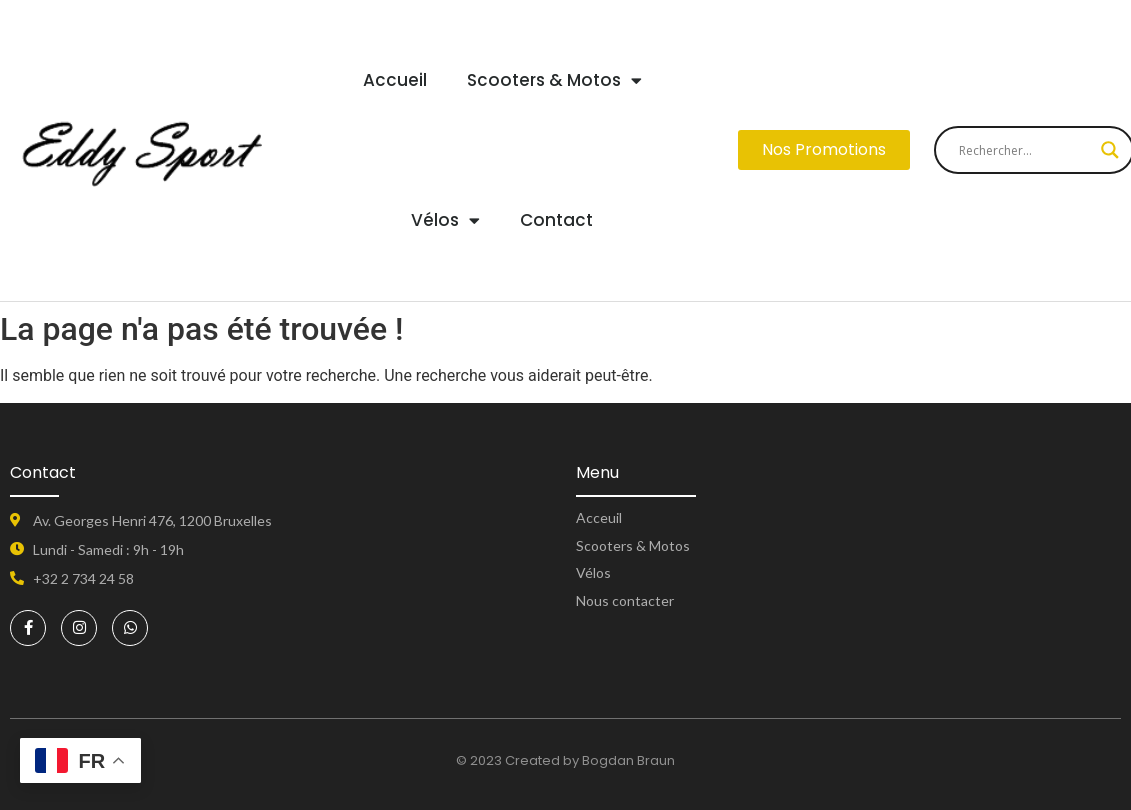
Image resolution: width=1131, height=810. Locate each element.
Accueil (395, 80)
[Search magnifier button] (1110, 150)
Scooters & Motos (554, 80)
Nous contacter (625, 600)
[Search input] (1025, 150)
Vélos (445, 220)
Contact (556, 220)
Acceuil (599, 517)
